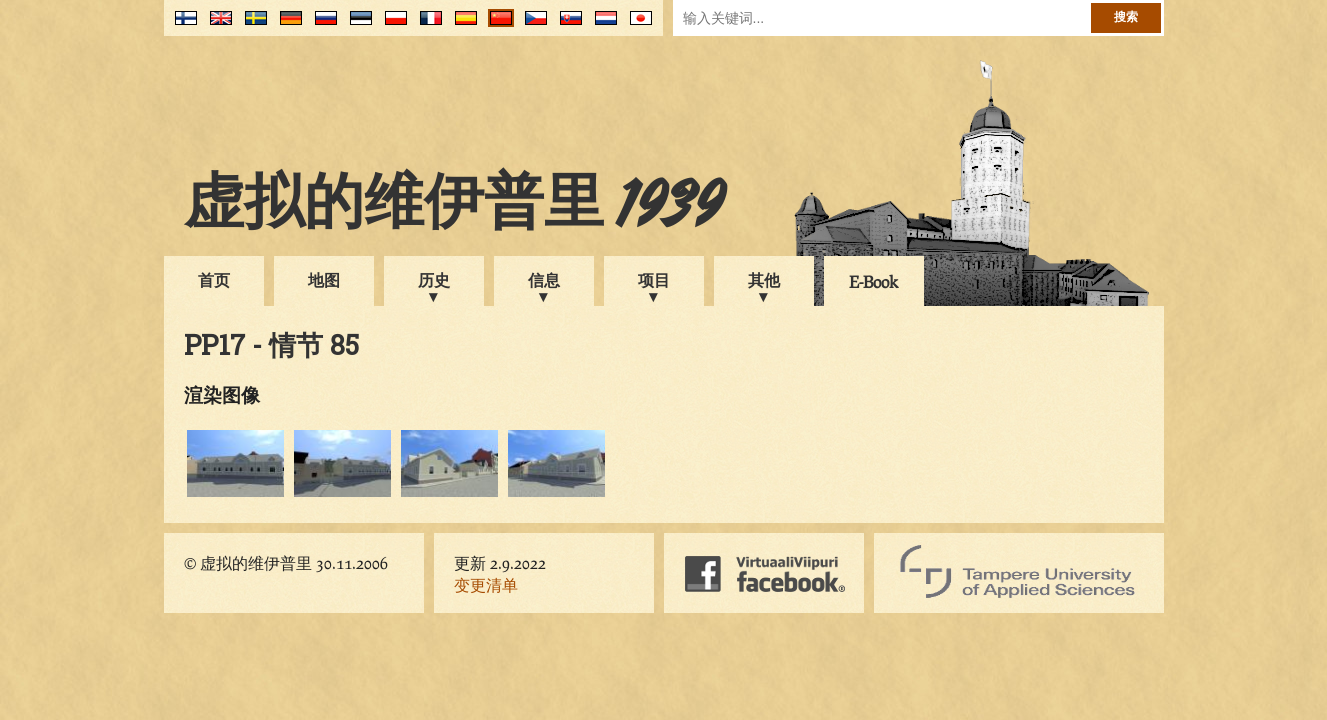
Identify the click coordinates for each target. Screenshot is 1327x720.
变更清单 (486, 584)
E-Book (873, 281)
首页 (214, 279)
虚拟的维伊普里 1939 (454, 207)
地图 (324, 279)
